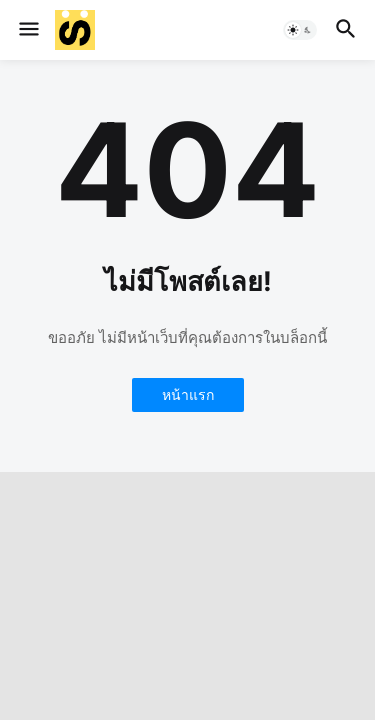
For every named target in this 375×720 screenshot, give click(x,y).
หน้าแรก (188, 394)
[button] (27, 30)
